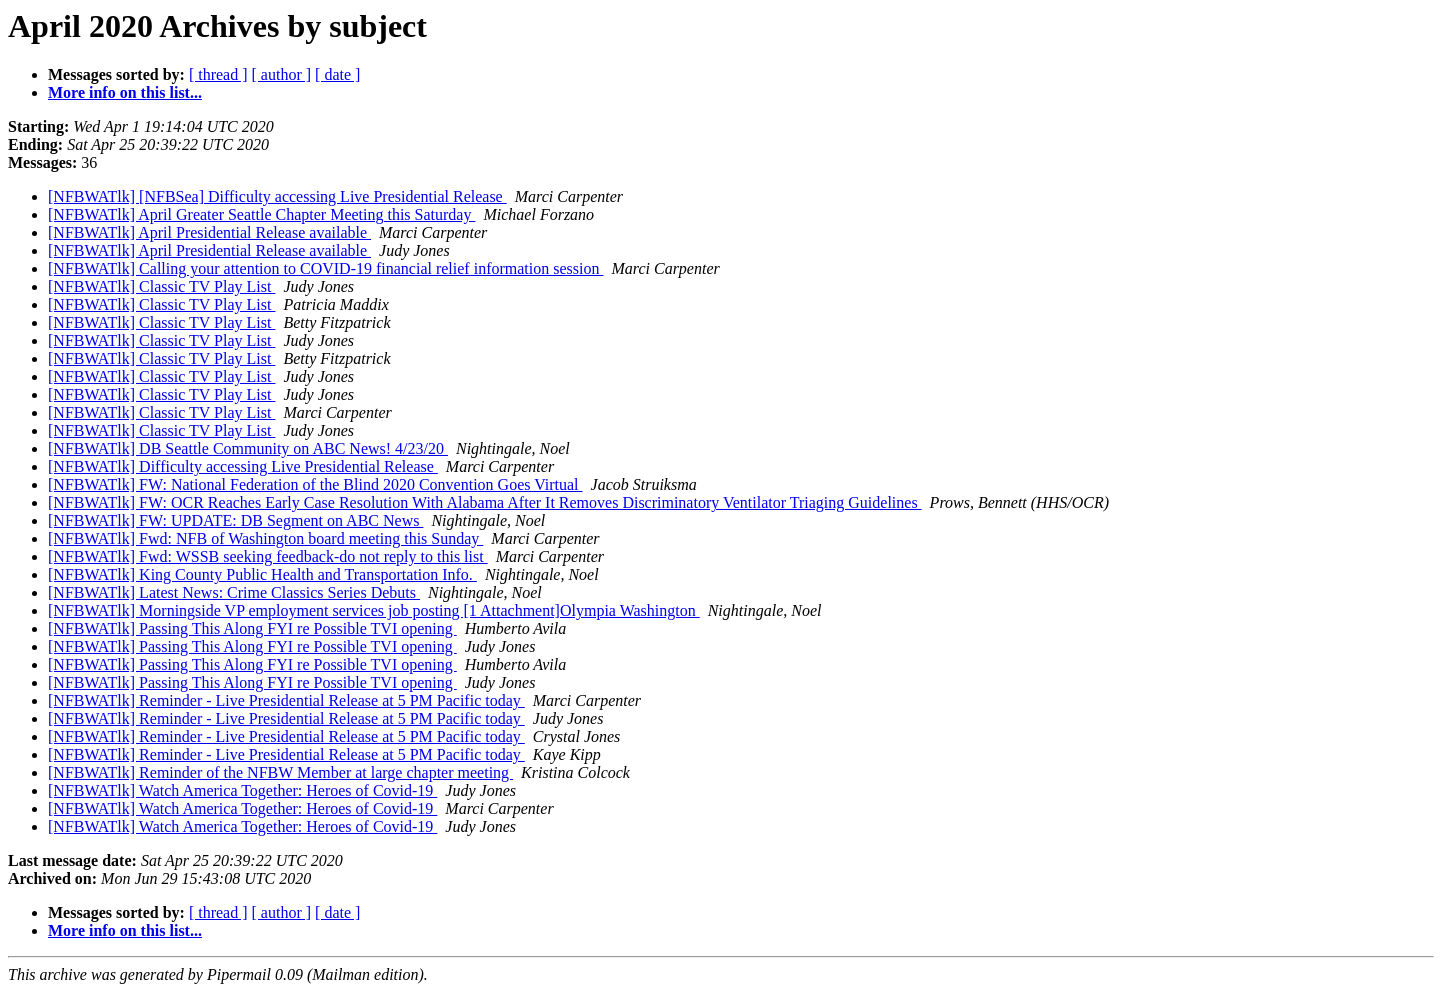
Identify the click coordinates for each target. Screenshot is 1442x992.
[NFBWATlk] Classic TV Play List (161, 286)
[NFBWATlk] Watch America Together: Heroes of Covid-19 (242, 790)
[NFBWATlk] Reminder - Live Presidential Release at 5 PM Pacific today (286, 700)
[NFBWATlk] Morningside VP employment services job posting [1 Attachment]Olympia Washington (374, 610)
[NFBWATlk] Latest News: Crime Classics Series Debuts (234, 592)
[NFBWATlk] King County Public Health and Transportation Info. (262, 574)
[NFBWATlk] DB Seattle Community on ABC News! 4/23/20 (248, 448)
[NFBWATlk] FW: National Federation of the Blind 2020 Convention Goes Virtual (315, 484)
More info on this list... (125, 92)
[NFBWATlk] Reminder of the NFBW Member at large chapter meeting (280, 772)
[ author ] (282, 74)
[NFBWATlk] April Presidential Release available (209, 232)
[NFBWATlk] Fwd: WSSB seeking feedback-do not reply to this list (268, 556)
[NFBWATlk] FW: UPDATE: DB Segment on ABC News (235, 520)
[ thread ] (218, 74)
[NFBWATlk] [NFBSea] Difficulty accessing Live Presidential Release (277, 196)
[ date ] (337, 74)
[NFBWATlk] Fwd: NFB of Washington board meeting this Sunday (265, 538)
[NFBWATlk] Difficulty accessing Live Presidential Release (243, 466)
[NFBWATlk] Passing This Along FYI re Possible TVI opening (252, 628)
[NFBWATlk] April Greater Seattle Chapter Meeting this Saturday (261, 214)
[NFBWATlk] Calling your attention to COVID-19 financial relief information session (325, 268)
